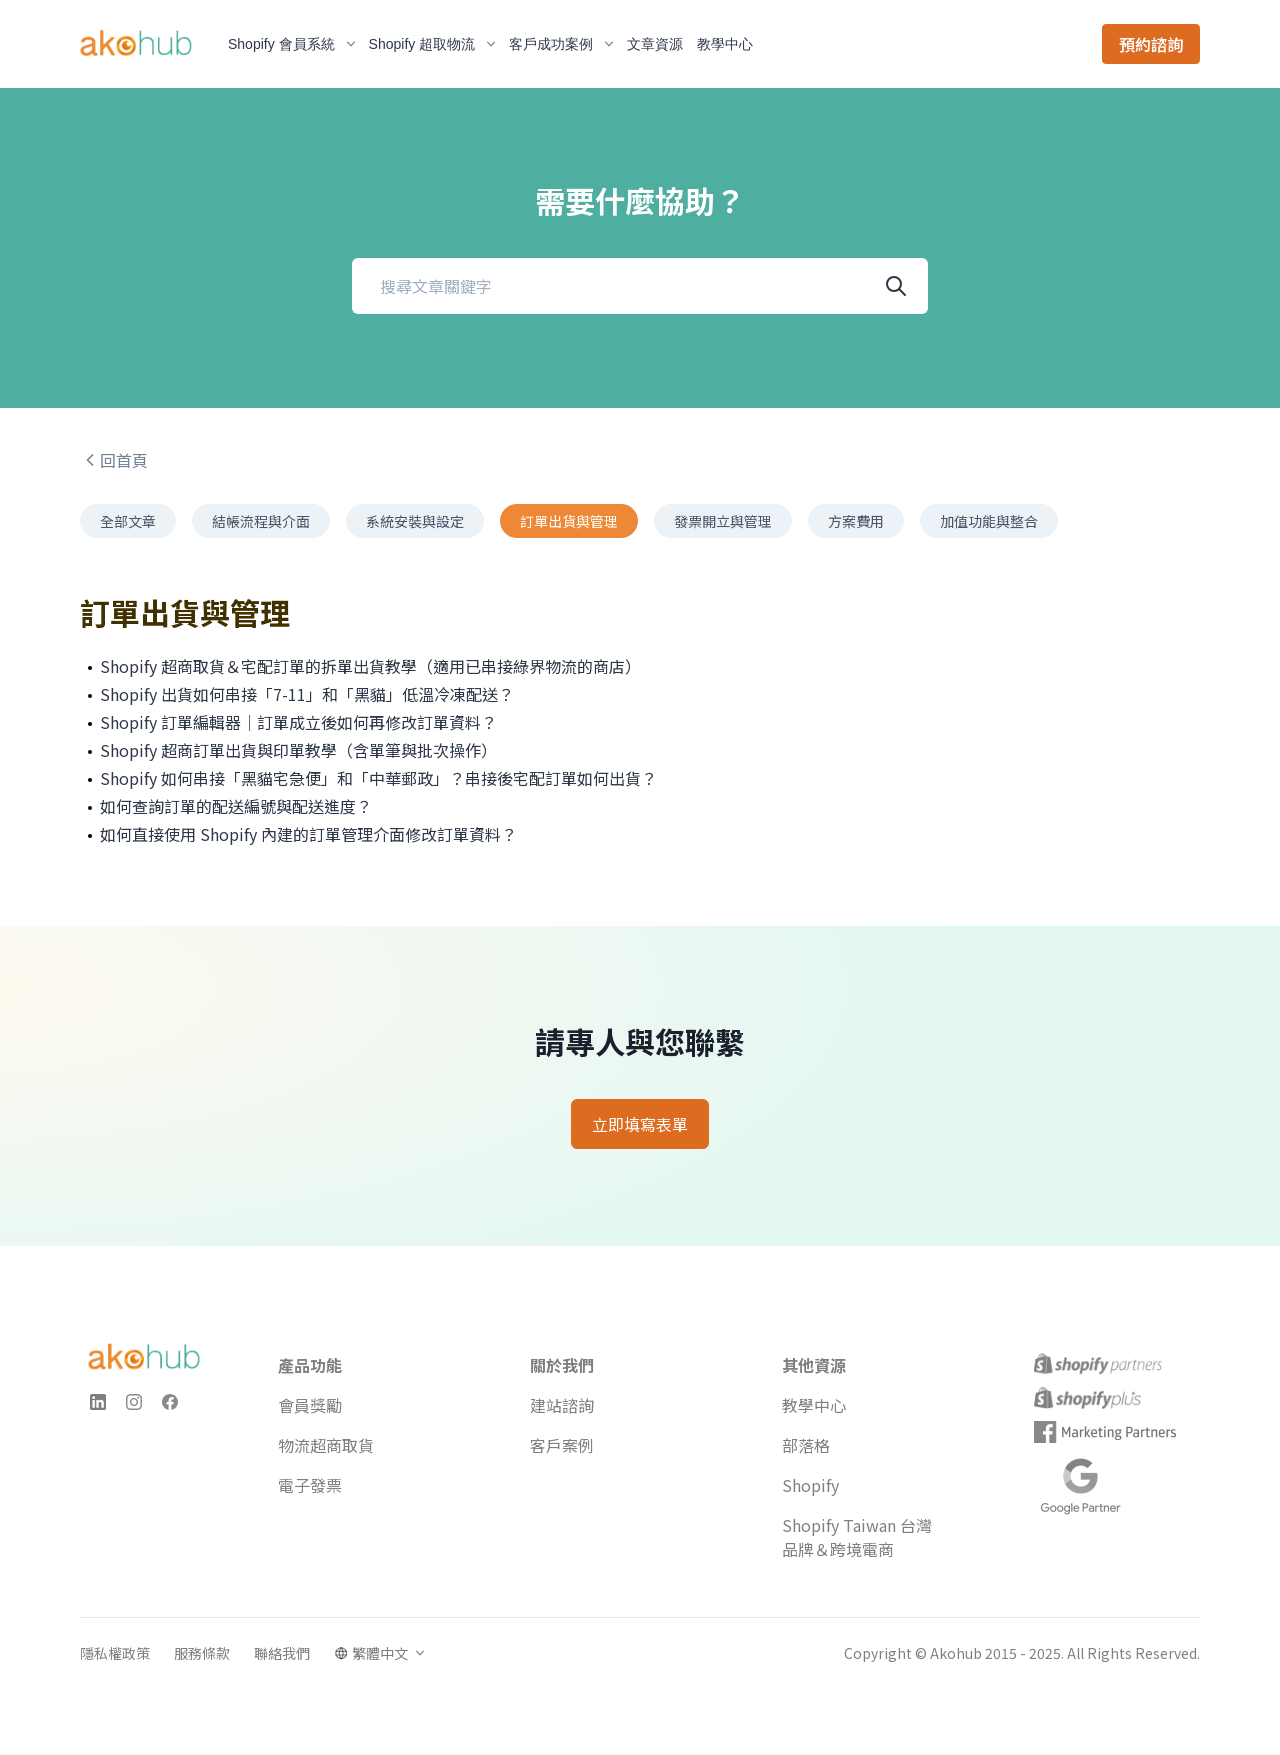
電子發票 (310, 1485)
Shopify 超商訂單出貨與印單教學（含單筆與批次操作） (298, 750)
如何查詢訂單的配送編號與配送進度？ (236, 806)
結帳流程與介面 (261, 521)
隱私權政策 (115, 1653)
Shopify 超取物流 (432, 44)
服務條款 (202, 1653)
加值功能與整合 (989, 521)
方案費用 (856, 521)
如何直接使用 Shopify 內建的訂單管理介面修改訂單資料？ (308, 834)
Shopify (810, 1485)
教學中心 (814, 1405)
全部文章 (128, 521)
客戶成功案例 (561, 44)
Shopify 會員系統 (291, 44)
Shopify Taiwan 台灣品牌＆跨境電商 (857, 1537)
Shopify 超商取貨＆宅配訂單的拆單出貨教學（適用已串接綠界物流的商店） (370, 666)
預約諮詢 (1151, 44)
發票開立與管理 (723, 521)
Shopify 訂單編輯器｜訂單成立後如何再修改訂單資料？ (298, 722)
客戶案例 (562, 1445)
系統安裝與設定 (415, 521)
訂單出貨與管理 (569, 521)
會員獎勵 (310, 1405)
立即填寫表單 (640, 1124)
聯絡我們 (282, 1653)
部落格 (806, 1445)
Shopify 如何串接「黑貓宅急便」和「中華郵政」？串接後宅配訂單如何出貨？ (378, 778)
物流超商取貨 (326, 1445)
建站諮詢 (562, 1405)
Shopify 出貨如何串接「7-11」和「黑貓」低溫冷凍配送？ (307, 694)
